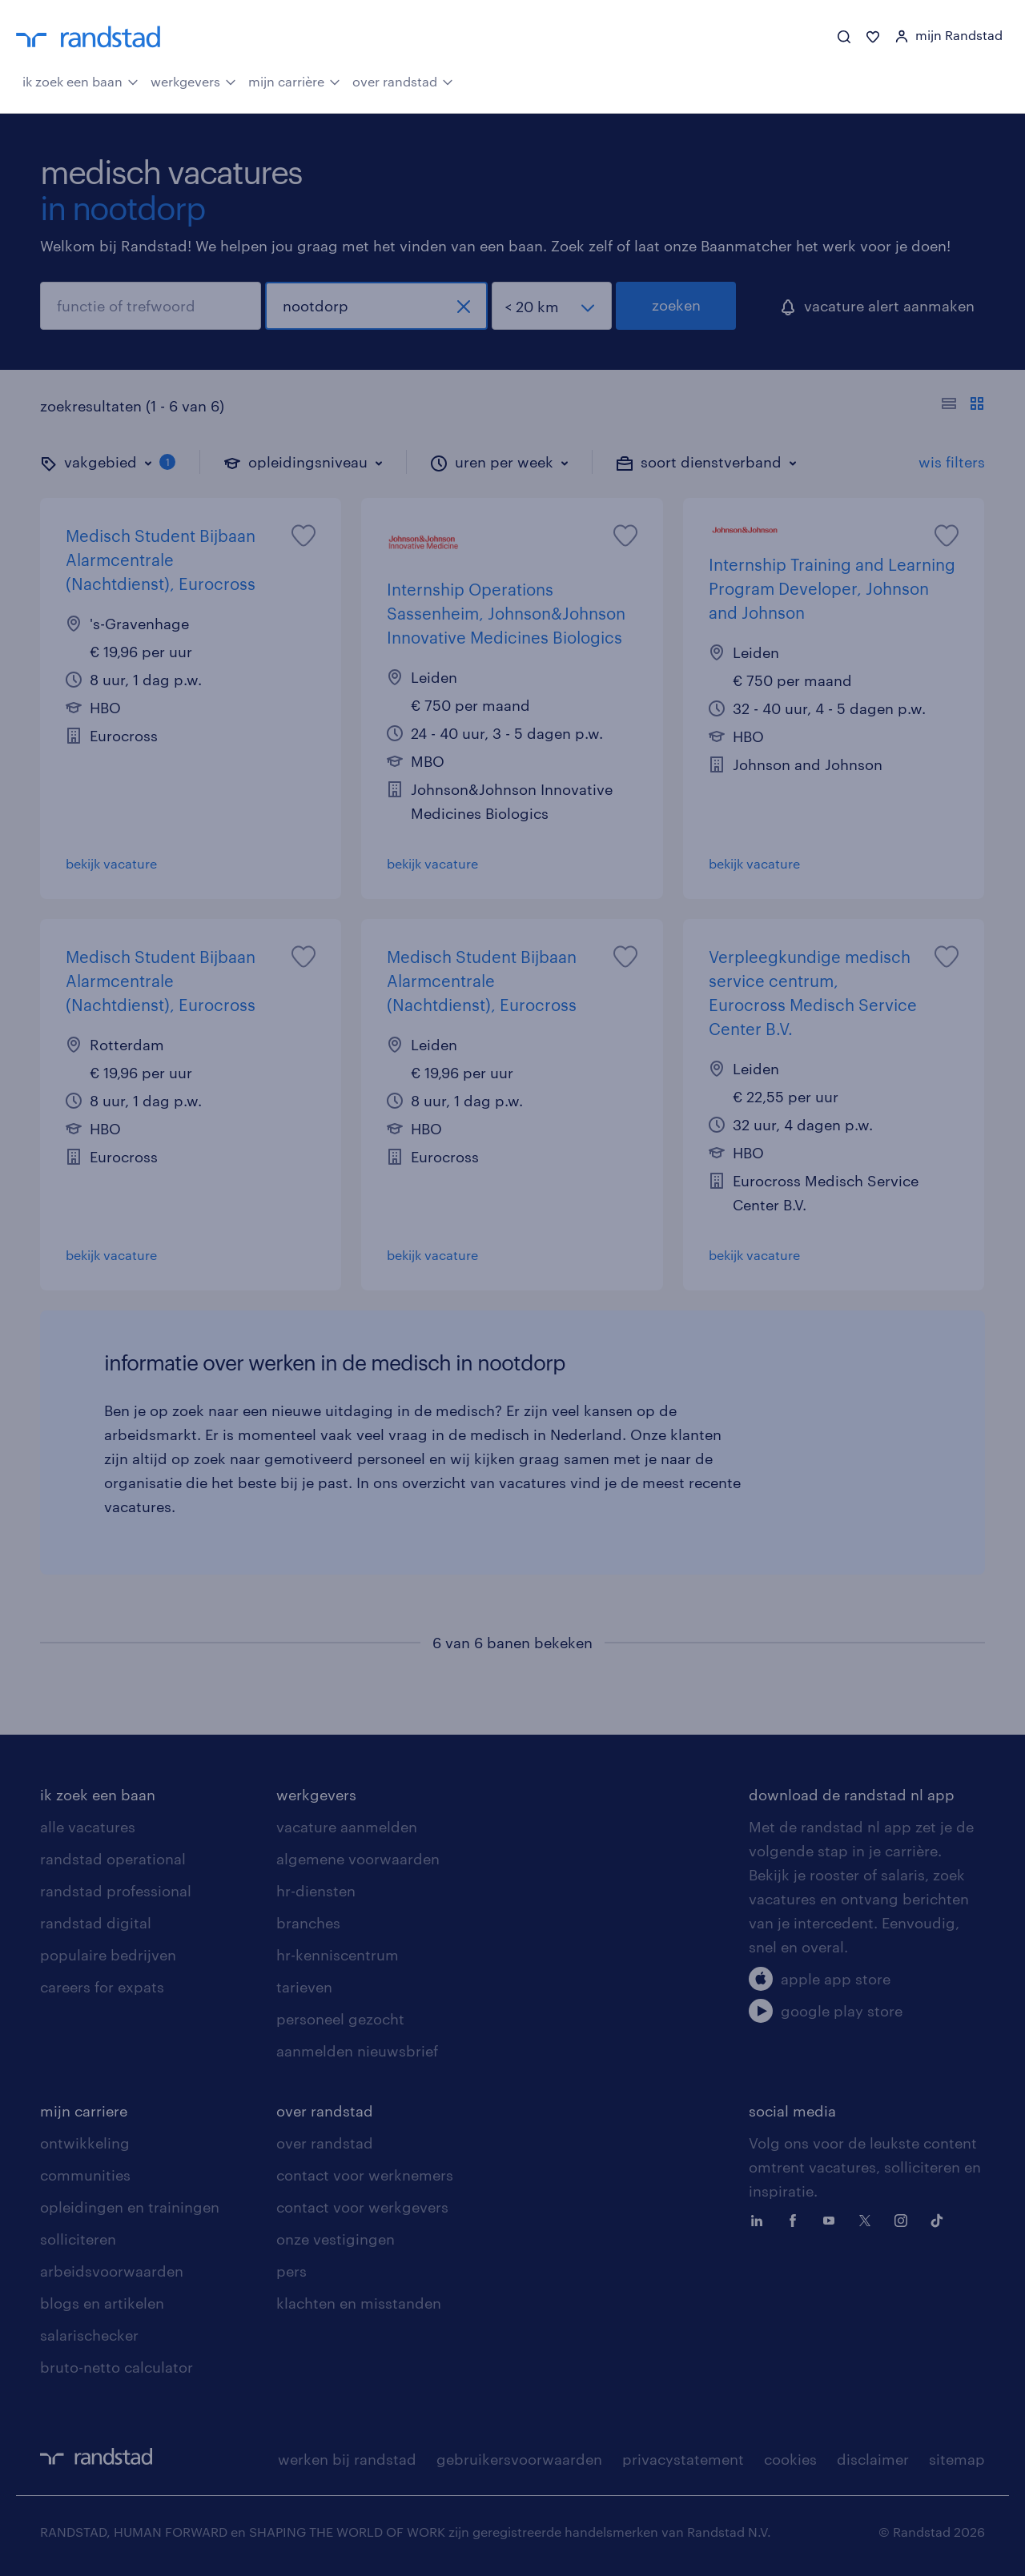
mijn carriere (83, 2111)
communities (85, 2175)
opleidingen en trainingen (129, 2207)
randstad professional (115, 1891)
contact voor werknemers (364, 2175)
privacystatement (683, 2459)
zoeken (676, 305)
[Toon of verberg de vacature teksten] (963, 406)
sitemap (957, 2459)
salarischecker (89, 2335)
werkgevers (193, 80)
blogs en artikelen (102, 2303)
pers (291, 2271)
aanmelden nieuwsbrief (357, 2051)
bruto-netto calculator (116, 2367)
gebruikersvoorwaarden (519, 2459)
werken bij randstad (347, 2459)
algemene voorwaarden (358, 1859)
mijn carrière (294, 80)
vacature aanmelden (346, 1827)
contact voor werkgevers (362, 2207)
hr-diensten (316, 1891)
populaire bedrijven (108, 1955)
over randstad (402, 80)
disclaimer (873, 2459)
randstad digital (95, 1923)
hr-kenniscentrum (337, 1955)
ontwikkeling (85, 2143)
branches (308, 1923)
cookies (790, 2459)
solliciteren (78, 2239)
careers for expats (102, 1987)
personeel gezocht (340, 2019)
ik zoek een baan (80, 80)
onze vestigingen (335, 2239)
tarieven (304, 1987)
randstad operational (113, 1859)
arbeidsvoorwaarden (111, 2271)
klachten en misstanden (358, 2303)
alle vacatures (87, 1827)
